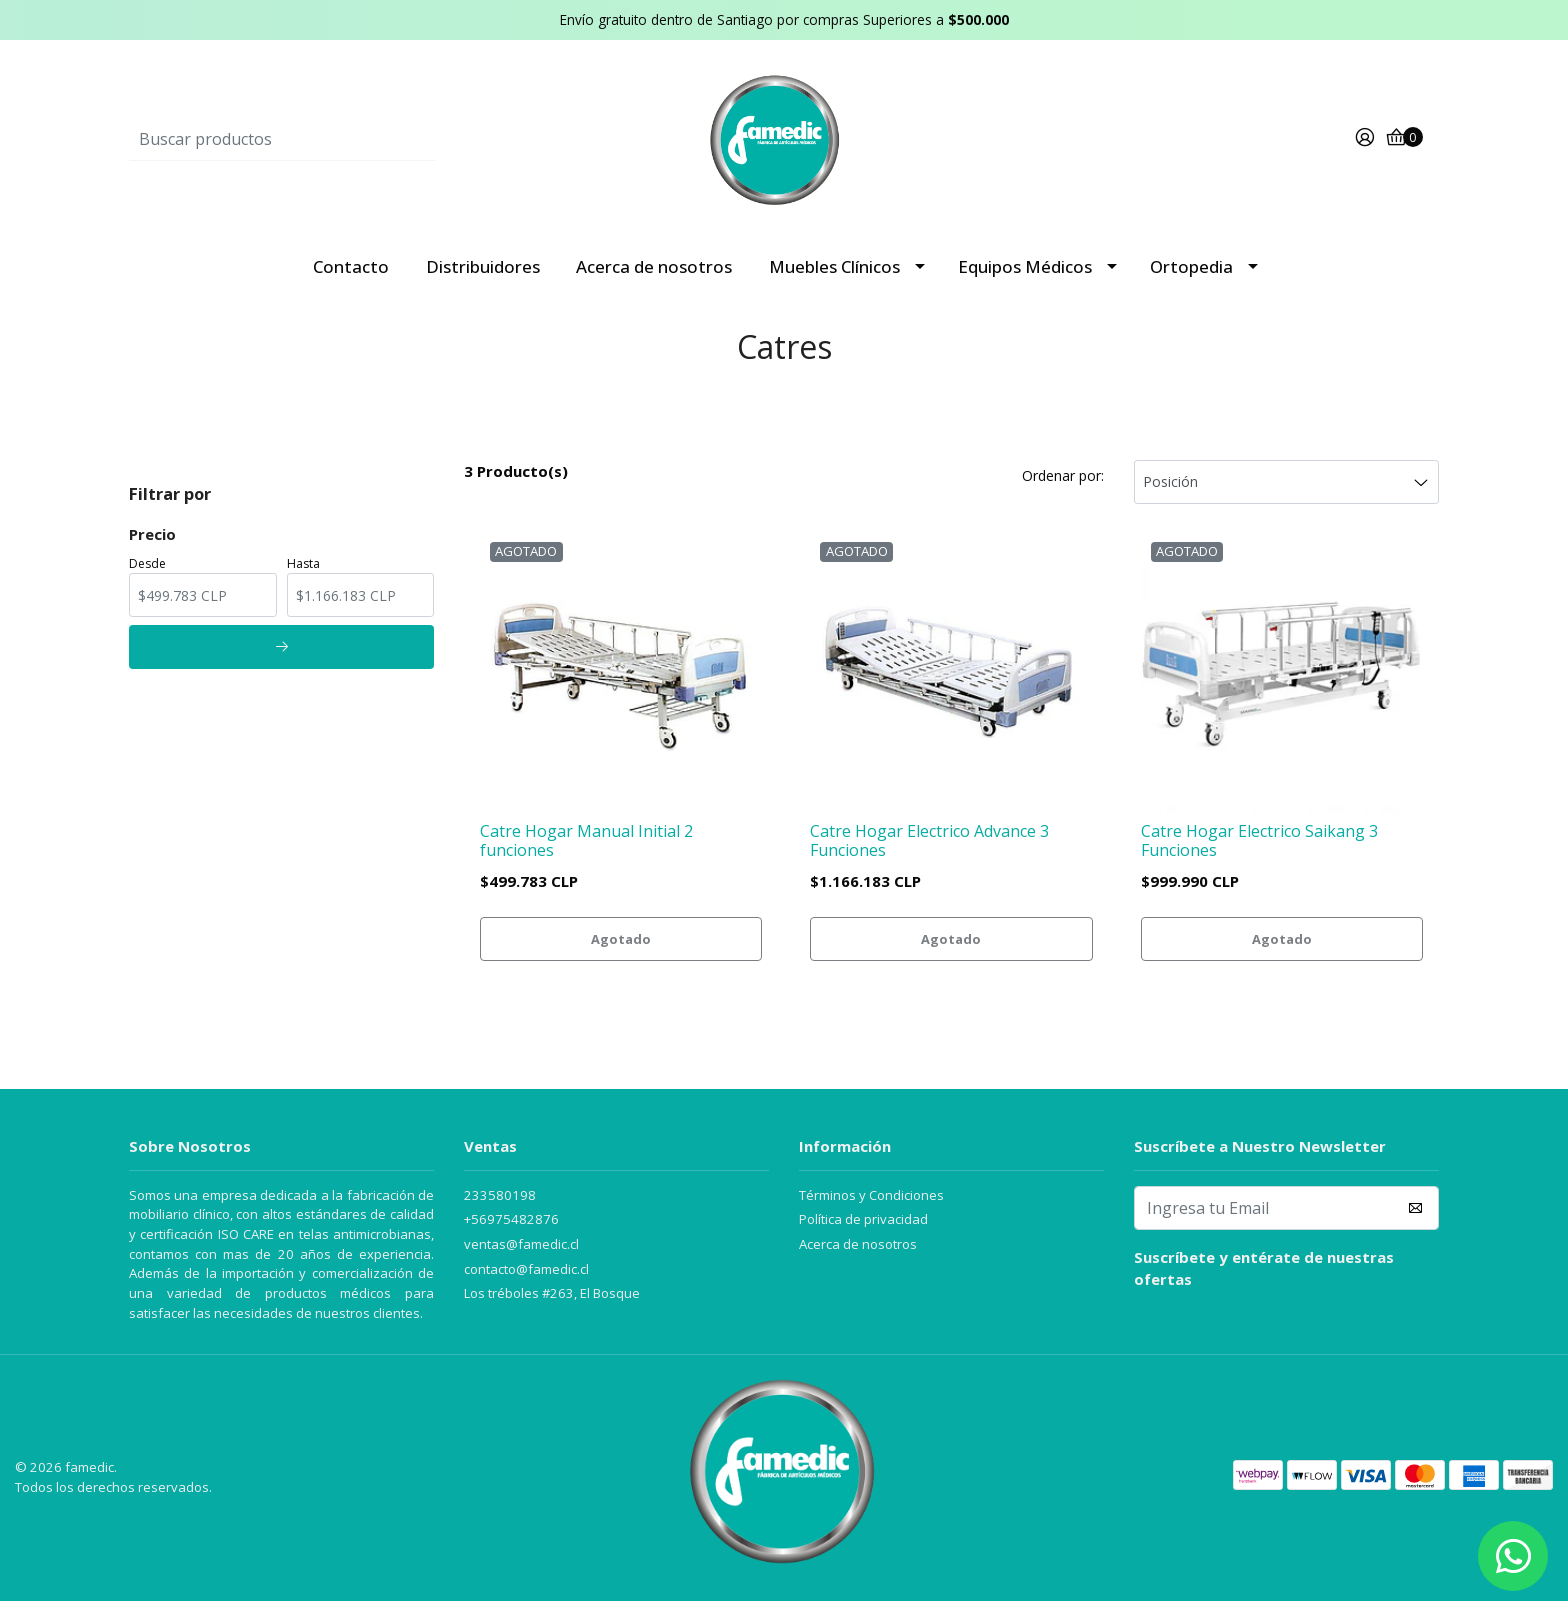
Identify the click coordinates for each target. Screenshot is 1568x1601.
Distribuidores (483, 266)
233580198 (500, 1195)
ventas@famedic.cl (521, 1244)
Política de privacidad (863, 1219)
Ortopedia (1191, 266)
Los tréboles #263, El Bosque (552, 1293)
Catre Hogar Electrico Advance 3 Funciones (929, 840)
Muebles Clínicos (834, 266)
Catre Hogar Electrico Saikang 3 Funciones (1259, 840)
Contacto (351, 266)
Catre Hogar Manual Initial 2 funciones (586, 840)
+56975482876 (511, 1219)
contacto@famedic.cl (526, 1269)
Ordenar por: (1063, 475)
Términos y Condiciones (871, 1195)
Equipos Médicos (1025, 266)
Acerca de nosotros (654, 266)
